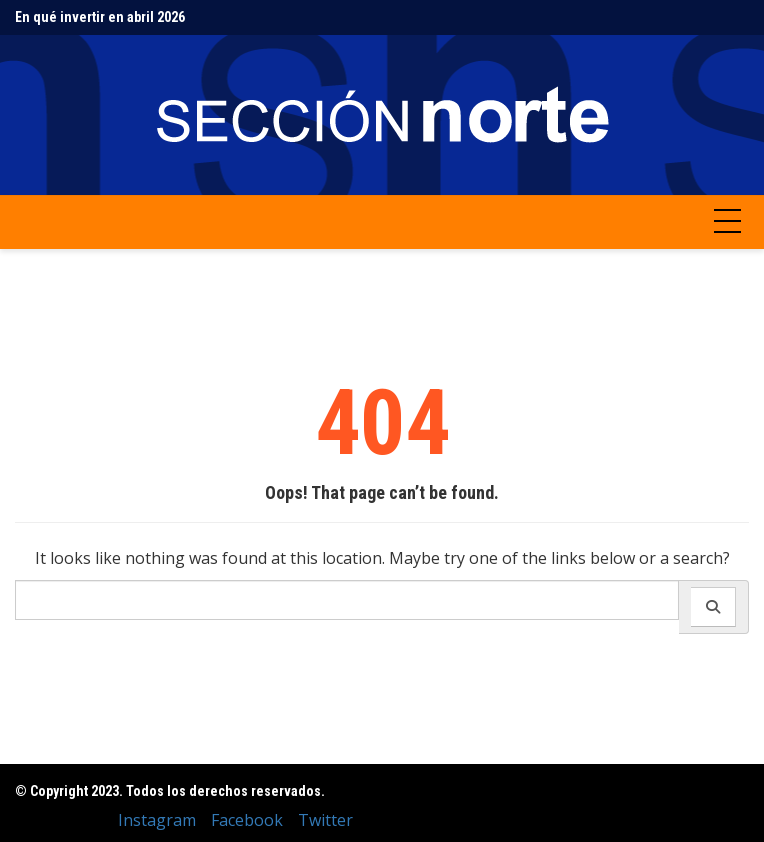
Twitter (325, 820)
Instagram (157, 820)
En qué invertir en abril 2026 (100, 17)
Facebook (247, 820)
